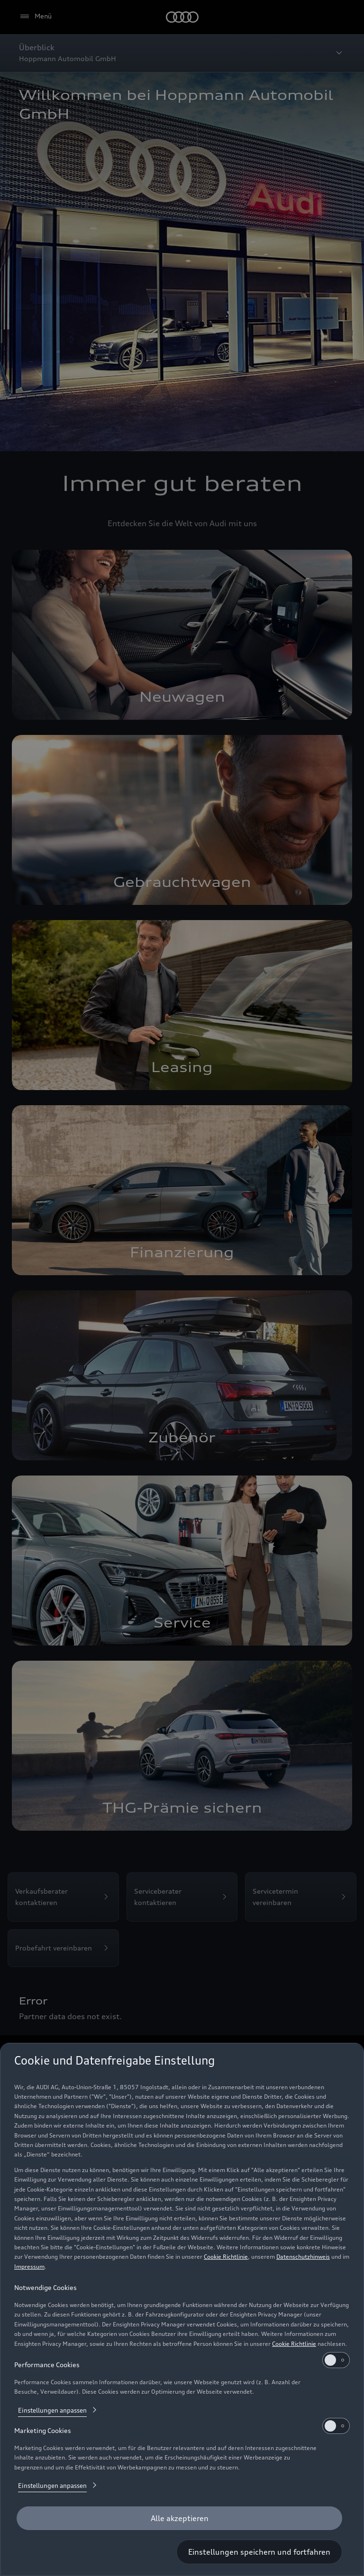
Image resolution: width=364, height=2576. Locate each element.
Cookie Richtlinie (226, 2256)
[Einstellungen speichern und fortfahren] (259, 2552)
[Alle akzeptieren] (179, 2518)
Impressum (29, 2266)
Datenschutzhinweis (303, 2256)
